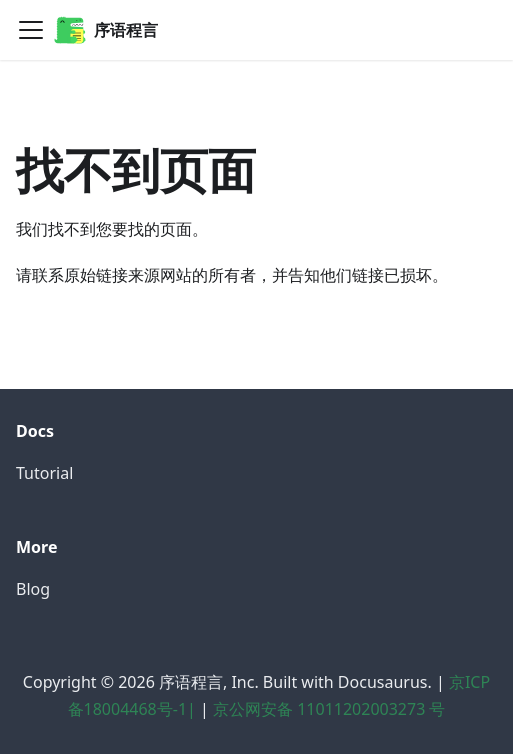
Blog (33, 589)
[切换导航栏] (31, 30)
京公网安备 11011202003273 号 (329, 709)
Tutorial (44, 473)
